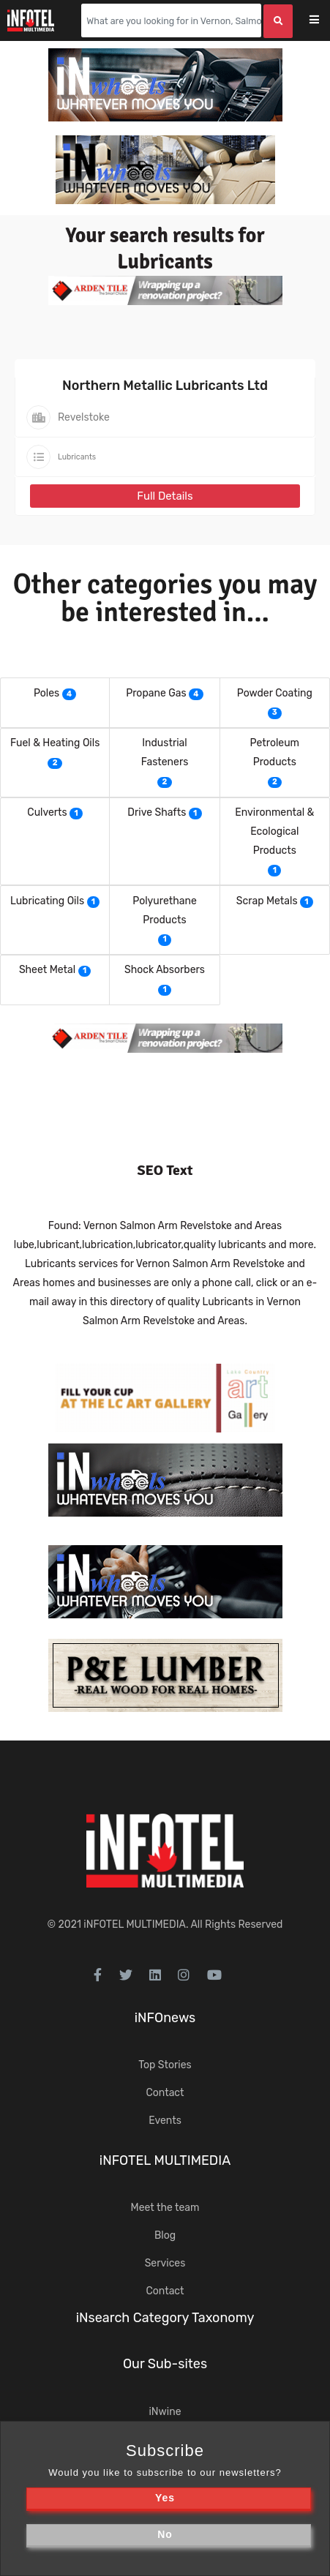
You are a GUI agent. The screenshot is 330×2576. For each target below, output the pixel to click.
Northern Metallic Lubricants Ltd (165, 386)
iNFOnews (165, 2018)
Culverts (47, 812)
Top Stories (164, 2065)
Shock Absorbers (164, 970)
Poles (46, 693)
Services (165, 2263)
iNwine (165, 2412)
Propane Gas (156, 693)
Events (165, 2120)
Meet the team (165, 2207)
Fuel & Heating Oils (55, 743)
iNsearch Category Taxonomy (165, 2318)
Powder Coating (274, 693)
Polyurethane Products (164, 910)
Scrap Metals (267, 901)
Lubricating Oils (47, 901)
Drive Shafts (156, 812)
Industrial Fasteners (165, 752)
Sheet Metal (47, 970)
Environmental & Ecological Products (274, 831)
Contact (165, 2093)
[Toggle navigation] (324, 20)
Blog (165, 2235)
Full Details (164, 496)
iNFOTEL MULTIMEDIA (134, 1924)
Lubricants (77, 457)
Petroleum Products (275, 752)
